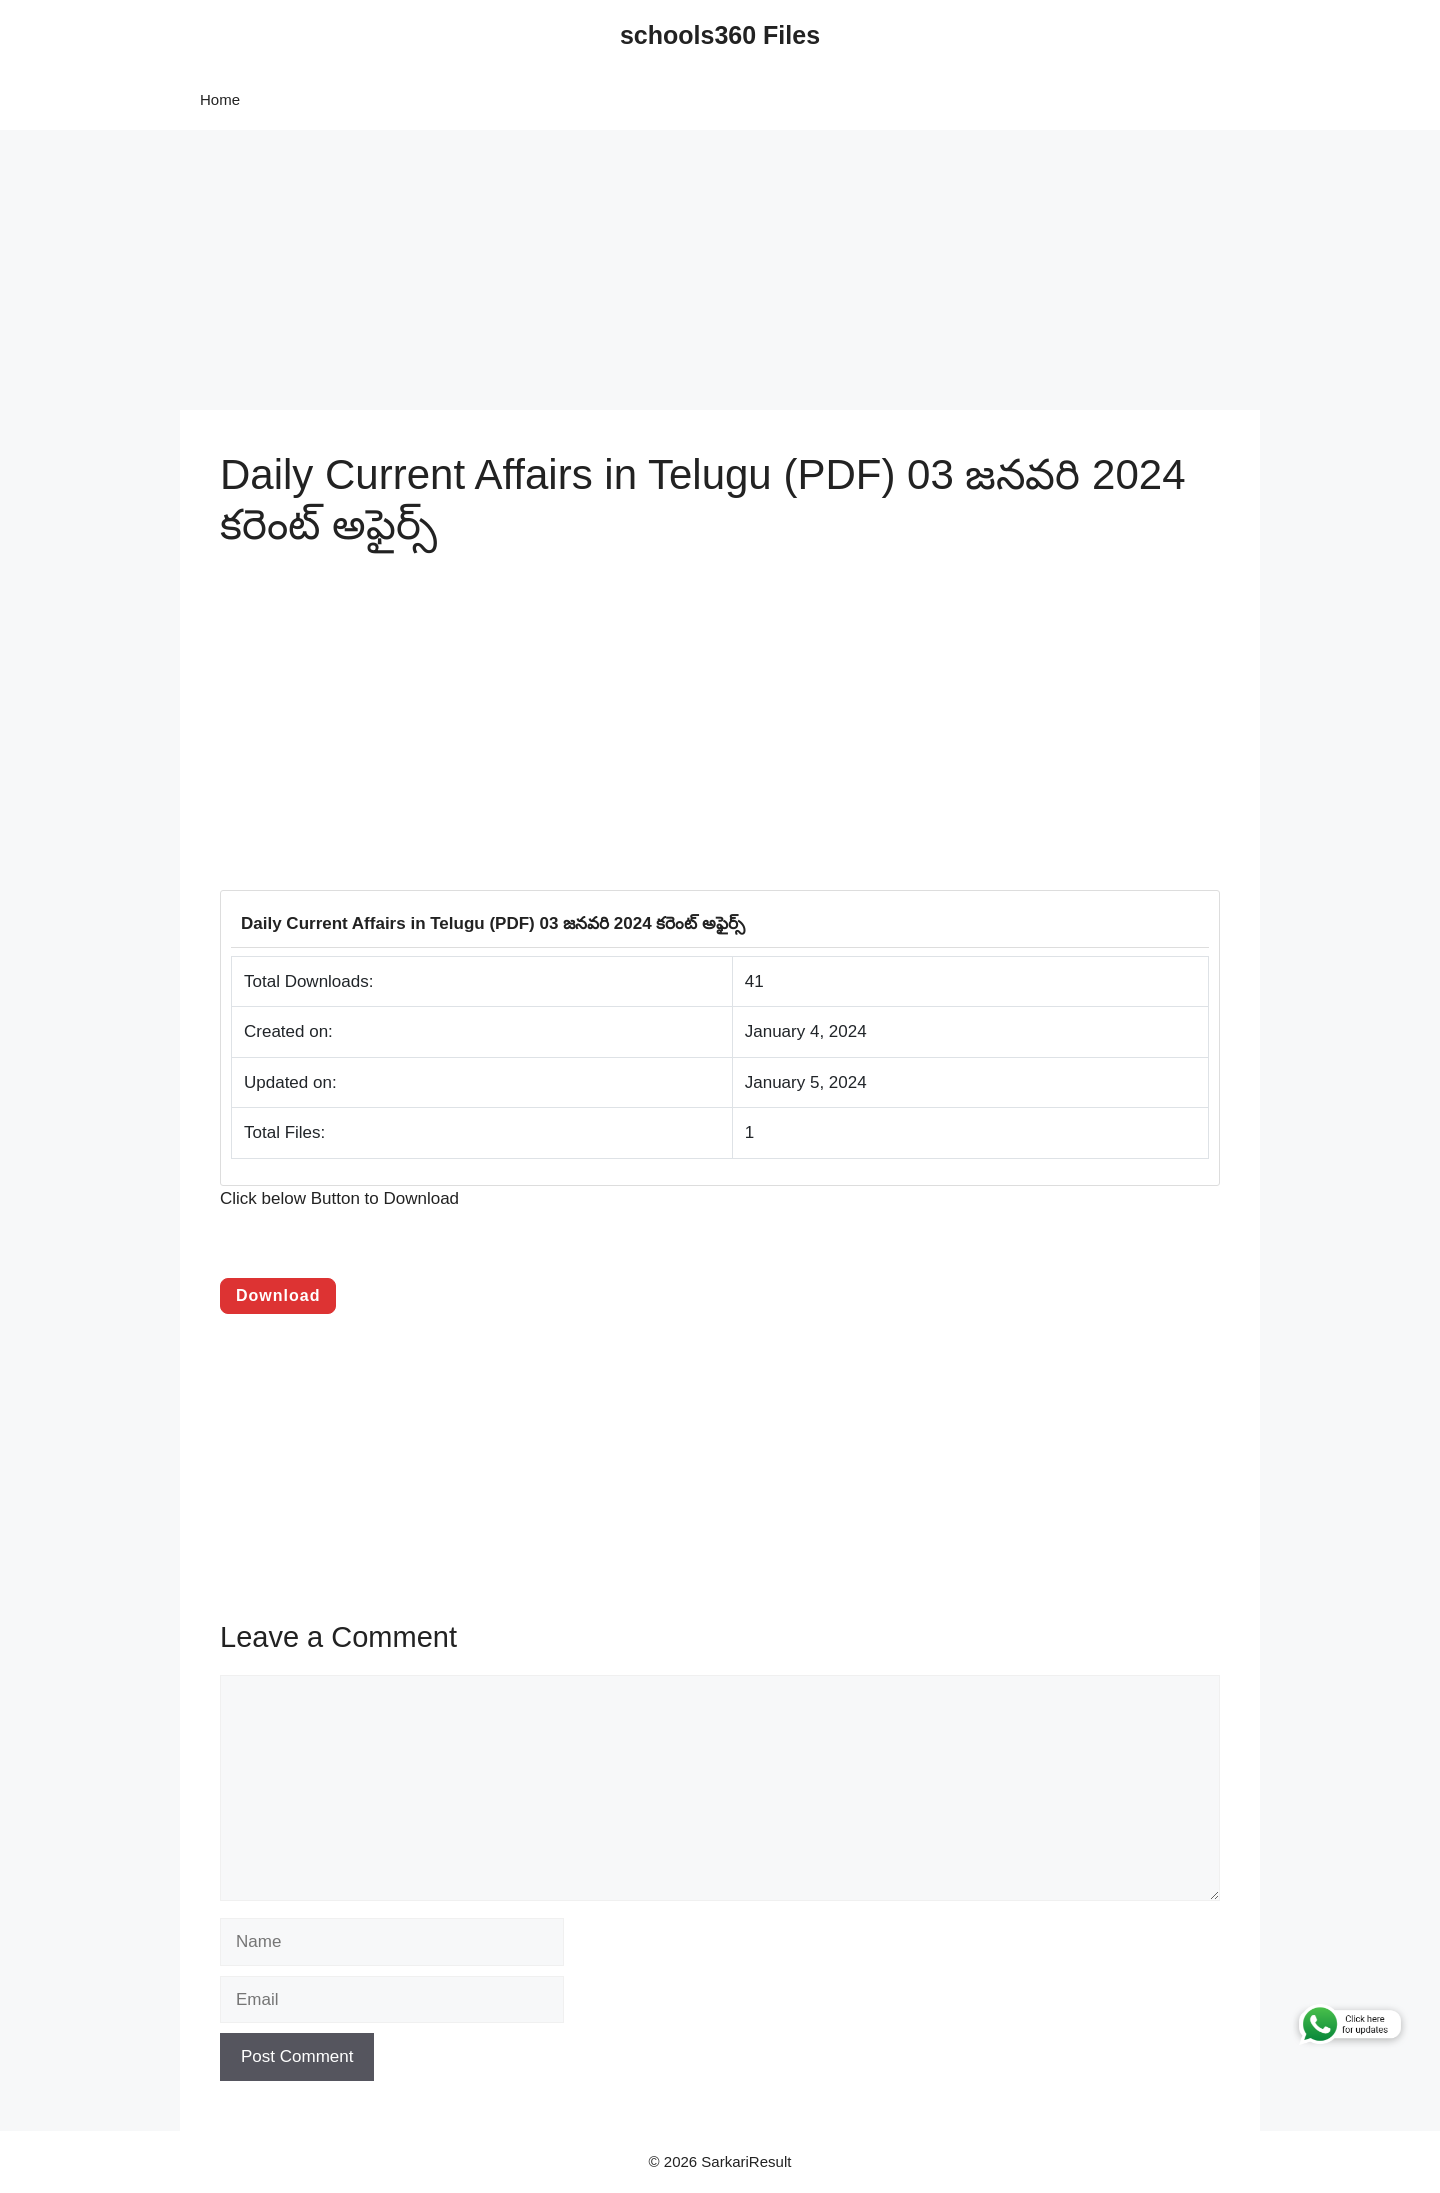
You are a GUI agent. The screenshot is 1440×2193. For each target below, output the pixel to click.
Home (220, 99)
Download (278, 1295)
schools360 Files (720, 35)
